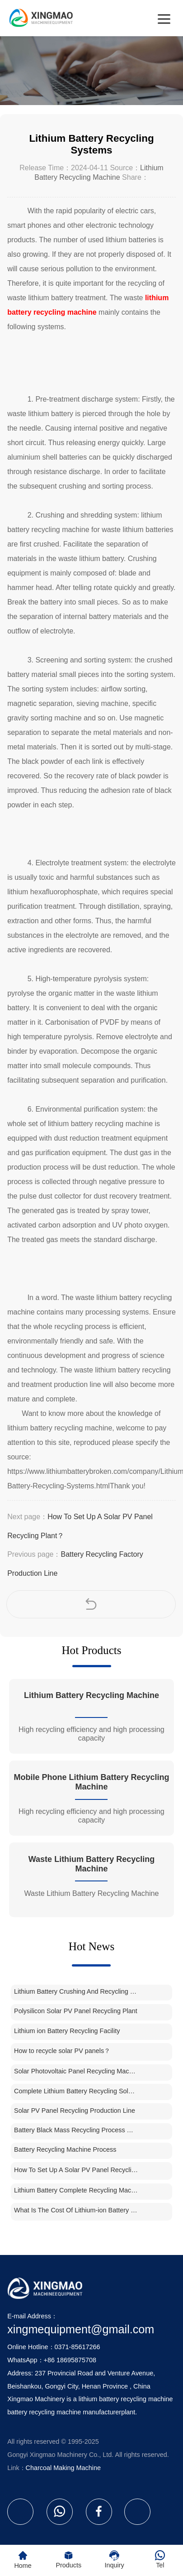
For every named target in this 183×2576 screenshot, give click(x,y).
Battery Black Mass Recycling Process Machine (76, 2130)
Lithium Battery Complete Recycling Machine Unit (76, 2190)
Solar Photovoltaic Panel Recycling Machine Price (76, 2071)
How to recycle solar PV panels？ (62, 2050)
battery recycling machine (44, 2412)
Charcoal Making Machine (63, 2467)
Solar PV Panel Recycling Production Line (74, 2110)
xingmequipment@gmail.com (80, 2329)
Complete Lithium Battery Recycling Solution (76, 2091)
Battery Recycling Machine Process (65, 2149)
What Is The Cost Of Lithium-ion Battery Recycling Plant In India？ (76, 2210)
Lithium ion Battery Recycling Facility (67, 2030)
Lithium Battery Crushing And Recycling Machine (76, 1991)
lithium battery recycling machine (126, 2399)
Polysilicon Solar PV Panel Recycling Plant (75, 2011)
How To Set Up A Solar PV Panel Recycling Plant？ (76, 2169)
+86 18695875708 (70, 2360)
